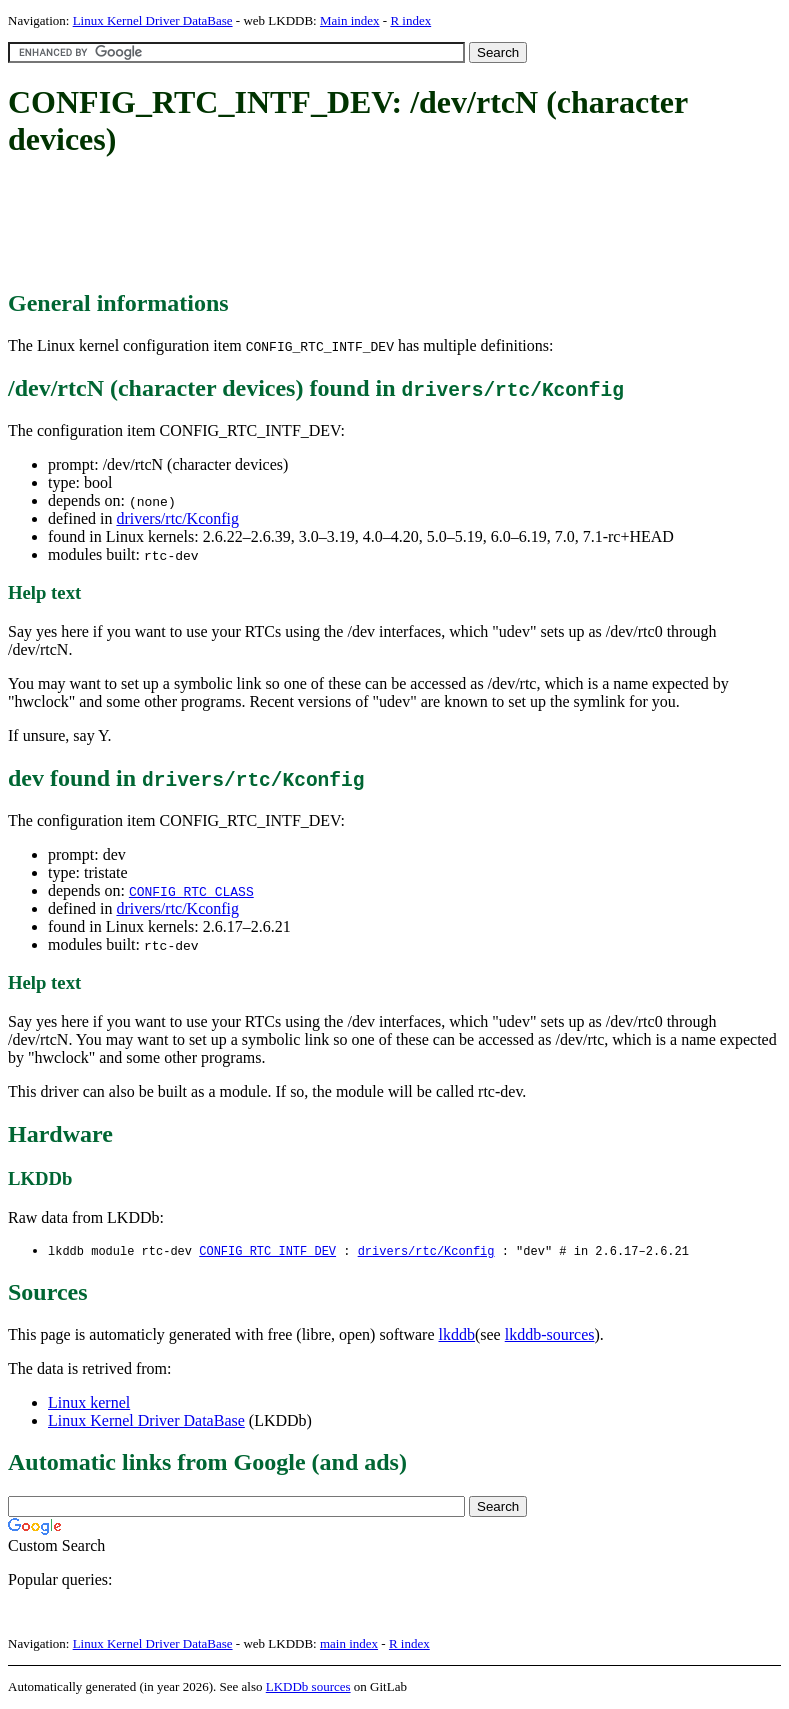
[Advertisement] (372, 225)
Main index (350, 20)
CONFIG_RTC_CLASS (191, 891)
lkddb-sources (550, 1335)
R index (410, 20)
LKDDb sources (308, 1687)
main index (349, 1644)
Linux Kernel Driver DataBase (153, 20)
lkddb (457, 1335)
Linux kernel (89, 1403)
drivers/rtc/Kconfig (177, 518)
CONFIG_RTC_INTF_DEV (267, 1251)
